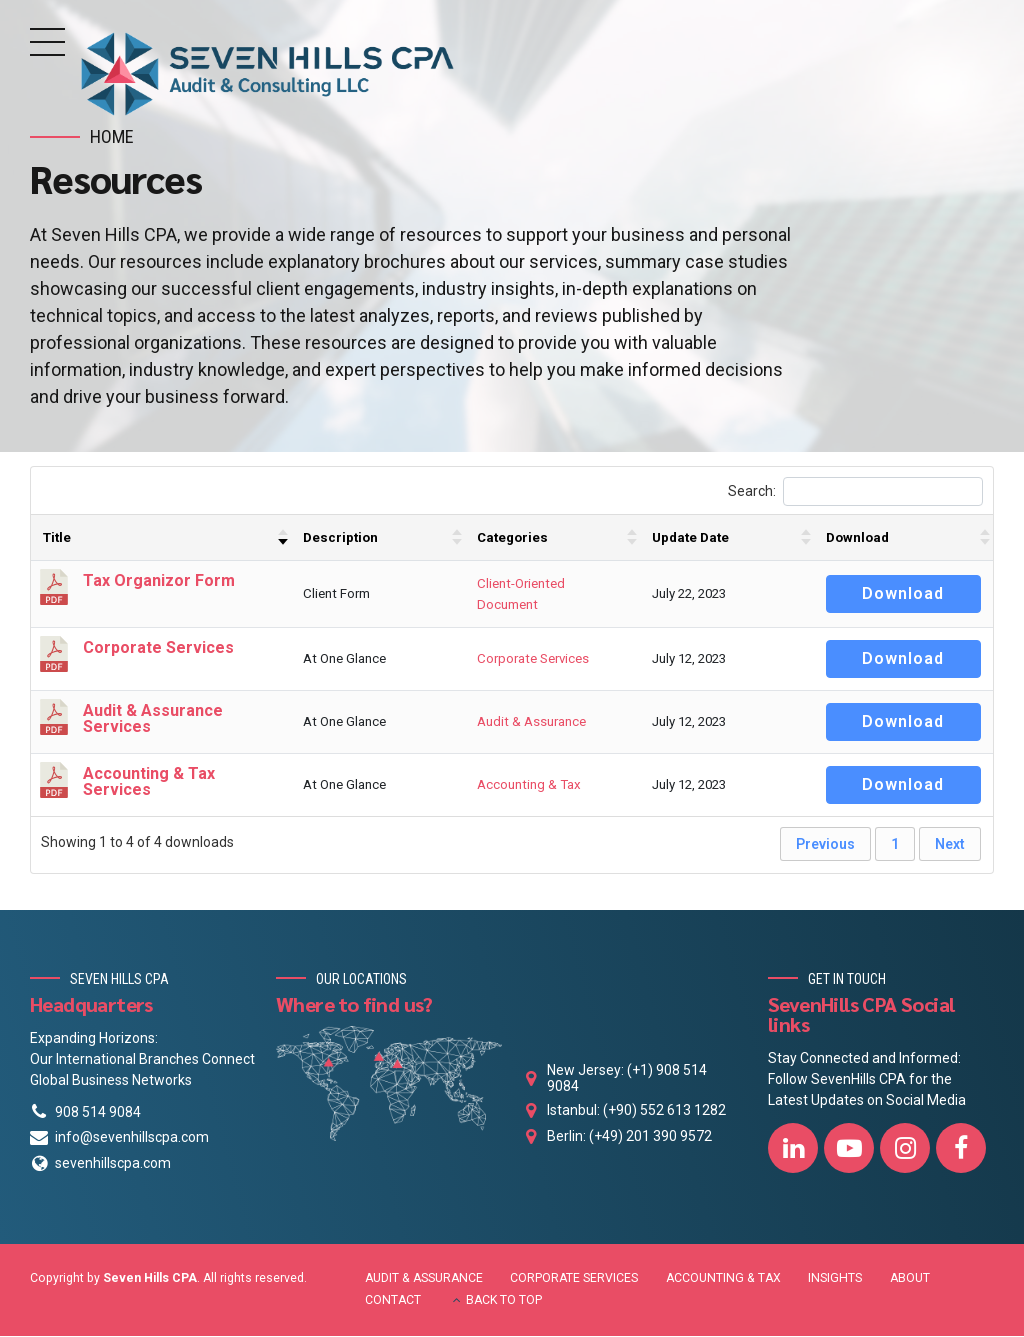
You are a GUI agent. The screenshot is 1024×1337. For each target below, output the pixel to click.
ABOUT (910, 1279)
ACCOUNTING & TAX (723, 1279)
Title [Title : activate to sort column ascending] (57, 538)
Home (112, 136)
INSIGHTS (835, 1279)
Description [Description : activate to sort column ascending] (340, 538)
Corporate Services (533, 660)
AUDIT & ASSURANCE (424, 1279)
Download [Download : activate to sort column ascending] (857, 538)
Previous (825, 846)
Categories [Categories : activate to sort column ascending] (512, 538)
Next (950, 846)
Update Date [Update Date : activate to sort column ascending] (690, 538)
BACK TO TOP (504, 1301)
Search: (855, 492)
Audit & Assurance (531, 723)
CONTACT (393, 1301)
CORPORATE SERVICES (574, 1279)
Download (903, 594)
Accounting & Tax (529, 786)
